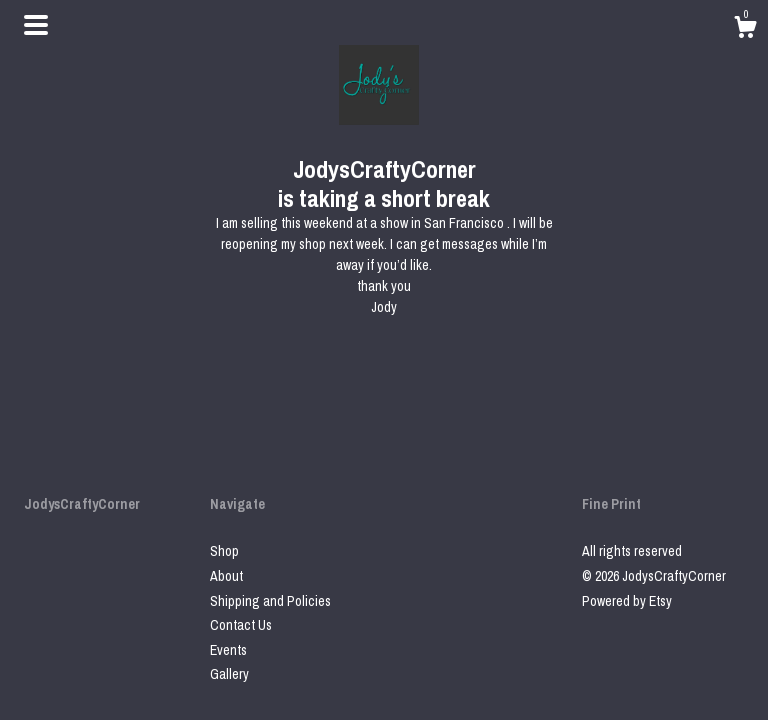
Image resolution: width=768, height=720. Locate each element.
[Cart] (745, 30)
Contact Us (241, 625)
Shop (224, 551)
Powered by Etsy (627, 601)
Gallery (229, 674)
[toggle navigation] (36, 25)
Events (228, 650)
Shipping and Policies (270, 601)
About (226, 576)
